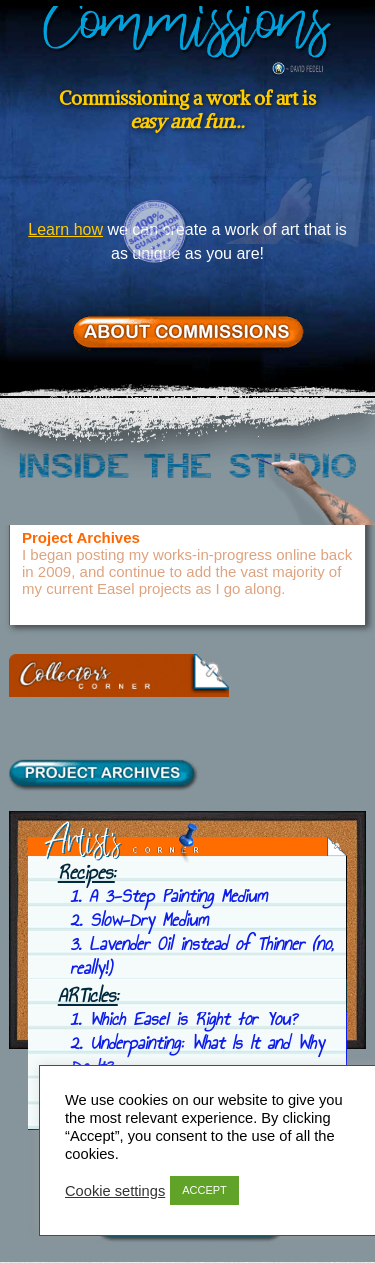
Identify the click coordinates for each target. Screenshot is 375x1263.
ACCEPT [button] (204, 1190)
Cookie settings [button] (115, 1191)
